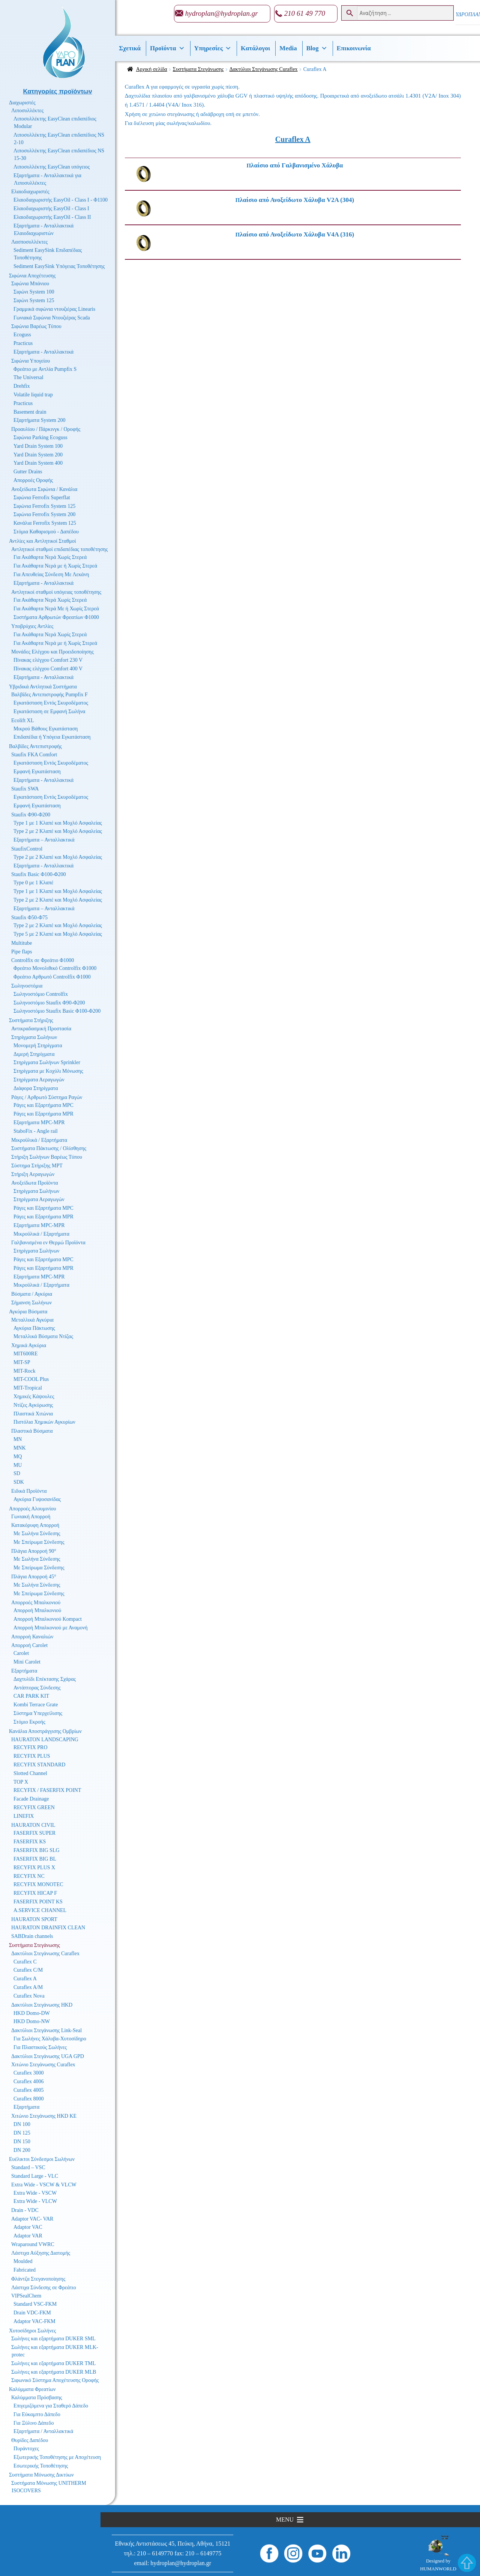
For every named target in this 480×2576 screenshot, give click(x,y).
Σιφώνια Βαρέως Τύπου (36, 326)
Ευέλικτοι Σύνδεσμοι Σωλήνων (42, 2159)
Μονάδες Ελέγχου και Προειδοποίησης (52, 652)
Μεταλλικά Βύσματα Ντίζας (43, 1336)
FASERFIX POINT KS (38, 1902)
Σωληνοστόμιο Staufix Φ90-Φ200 (49, 1003)
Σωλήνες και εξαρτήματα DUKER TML (53, 2363)
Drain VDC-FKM (32, 2313)
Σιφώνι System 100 (34, 292)
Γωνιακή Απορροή (30, 1516)
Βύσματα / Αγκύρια (31, 1294)
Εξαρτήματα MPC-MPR (39, 1122)
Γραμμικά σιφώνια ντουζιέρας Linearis (54, 309)
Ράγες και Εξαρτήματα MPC (44, 1105)
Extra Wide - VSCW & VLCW (43, 2185)
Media (288, 48)
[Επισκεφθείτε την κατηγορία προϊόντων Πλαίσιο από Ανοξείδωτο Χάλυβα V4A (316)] (312, 235)
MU (18, 1465)
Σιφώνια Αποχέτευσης (32, 276)
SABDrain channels (32, 1936)
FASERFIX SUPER (35, 1833)
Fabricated (25, 2270)
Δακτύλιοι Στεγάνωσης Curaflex (264, 69)
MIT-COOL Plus (31, 1379)
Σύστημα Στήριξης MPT (37, 1165)
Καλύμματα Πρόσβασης (36, 2397)
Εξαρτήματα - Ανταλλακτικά (44, 352)
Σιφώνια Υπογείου (30, 361)
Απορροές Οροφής (33, 480)
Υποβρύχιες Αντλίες (32, 626)
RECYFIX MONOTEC (38, 1884)
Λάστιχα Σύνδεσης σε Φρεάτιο (43, 2287)
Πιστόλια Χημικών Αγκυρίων (44, 1422)
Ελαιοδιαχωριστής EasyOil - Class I (51, 208)
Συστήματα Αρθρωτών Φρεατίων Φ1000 (56, 617)
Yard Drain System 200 (38, 455)
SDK (19, 1482)
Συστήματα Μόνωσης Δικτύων (41, 2475)
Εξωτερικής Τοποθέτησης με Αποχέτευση (57, 2457)
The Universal (29, 377)
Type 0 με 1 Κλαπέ (33, 882)
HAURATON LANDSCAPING (44, 1739)
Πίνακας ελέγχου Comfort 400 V (48, 668)
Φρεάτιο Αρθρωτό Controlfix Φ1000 (52, 977)
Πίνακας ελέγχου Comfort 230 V (48, 660)
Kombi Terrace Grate (36, 1704)
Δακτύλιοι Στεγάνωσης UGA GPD (47, 2056)
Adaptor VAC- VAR (32, 2219)
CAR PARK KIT (31, 1696)
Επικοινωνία (354, 48)
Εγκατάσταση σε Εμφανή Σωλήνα (49, 711)
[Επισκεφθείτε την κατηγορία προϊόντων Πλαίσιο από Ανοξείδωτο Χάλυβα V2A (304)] (312, 200)
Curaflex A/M (28, 1987)
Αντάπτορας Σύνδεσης (37, 1688)
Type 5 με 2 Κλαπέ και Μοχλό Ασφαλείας (58, 934)
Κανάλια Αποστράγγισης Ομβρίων (45, 1731)
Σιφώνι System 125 (34, 300)
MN (18, 1439)
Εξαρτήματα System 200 (40, 420)
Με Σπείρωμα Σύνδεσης (39, 1542)
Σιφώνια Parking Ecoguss (41, 437)
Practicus (23, 343)
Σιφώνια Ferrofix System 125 (44, 506)
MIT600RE (26, 1354)
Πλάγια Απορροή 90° (33, 1551)
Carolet (21, 1653)
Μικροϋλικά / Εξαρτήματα (39, 1140)
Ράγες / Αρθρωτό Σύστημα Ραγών (46, 1097)
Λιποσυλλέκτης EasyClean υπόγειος (52, 167)
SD (17, 1473)
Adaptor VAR (28, 2236)
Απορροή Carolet (29, 1645)
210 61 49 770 (304, 13)
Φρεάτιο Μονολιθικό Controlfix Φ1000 (55, 968)
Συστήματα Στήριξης (31, 1020)
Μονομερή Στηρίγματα (38, 1045)
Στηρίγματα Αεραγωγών (39, 1079)
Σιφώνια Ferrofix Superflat (42, 497)
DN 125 (22, 2133)
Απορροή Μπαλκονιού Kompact (48, 1619)
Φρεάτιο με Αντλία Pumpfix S (45, 369)
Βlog (316, 48)
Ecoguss (22, 334)
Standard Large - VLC (34, 2176)
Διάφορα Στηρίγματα (36, 1088)
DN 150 (22, 2141)
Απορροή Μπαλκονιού (37, 1610)
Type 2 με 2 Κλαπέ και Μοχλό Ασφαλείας (58, 831)
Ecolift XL (22, 720)
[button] (285, 2519)
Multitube (21, 943)
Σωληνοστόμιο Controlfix (41, 994)
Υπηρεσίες (213, 48)
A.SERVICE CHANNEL (40, 1910)
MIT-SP (22, 1362)
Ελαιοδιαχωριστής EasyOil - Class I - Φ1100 (61, 200)
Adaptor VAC (28, 2227)
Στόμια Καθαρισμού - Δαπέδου (46, 531)
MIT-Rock (25, 1371)
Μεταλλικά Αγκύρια (32, 1320)
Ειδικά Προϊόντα (29, 1491)
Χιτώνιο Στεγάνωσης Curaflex (43, 2064)
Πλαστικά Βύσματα (32, 1431)
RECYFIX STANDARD (40, 1765)
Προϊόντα (167, 48)
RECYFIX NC (29, 1876)
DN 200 (22, 2150)
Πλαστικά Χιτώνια (33, 1414)
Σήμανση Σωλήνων (31, 1302)
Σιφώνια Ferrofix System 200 (44, 514)
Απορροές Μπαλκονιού (35, 1602)
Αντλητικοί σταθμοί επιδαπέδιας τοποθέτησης (59, 549)
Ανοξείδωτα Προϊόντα (34, 1183)
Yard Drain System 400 (38, 463)
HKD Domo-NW (32, 2021)
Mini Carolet (27, 1662)
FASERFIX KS (30, 1841)
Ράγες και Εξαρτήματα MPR (44, 1114)
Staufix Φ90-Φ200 (30, 815)
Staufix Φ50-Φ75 (29, 917)
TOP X (21, 1782)
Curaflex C (25, 1962)
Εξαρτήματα (24, 1671)
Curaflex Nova (29, 1996)
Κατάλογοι (255, 48)
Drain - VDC (25, 2210)
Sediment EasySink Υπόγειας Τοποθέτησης (59, 266)
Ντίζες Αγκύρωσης (33, 1405)
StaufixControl (26, 849)
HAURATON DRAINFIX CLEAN (48, 1927)
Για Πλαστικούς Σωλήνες (40, 2047)
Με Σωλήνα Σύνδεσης (37, 1533)
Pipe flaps (21, 952)
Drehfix (22, 386)
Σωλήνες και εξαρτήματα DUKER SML (53, 2338)
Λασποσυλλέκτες (29, 242)
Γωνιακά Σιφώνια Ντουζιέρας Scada (52, 318)
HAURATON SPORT (34, 1919)
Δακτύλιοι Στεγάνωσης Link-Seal (46, 2030)
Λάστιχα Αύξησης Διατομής (40, 2253)
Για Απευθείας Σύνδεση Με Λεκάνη (51, 574)
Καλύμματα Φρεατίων (32, 2389)
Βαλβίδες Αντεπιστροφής (35, 746)
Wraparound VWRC (32, 2244)
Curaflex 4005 (29, 2090)
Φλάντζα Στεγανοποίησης (38, 2279)
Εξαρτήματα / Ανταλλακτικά (43, 2431)
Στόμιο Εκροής (29, 1722)
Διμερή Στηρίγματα (34, 1054)
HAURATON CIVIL (33, 1825)
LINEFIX (24, 1816)
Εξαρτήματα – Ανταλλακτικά (44, 840)
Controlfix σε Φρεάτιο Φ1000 (42, 960)
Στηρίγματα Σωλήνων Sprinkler (47, 1062)
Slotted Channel (30, 1773)
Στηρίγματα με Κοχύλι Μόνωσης (48, 1071)
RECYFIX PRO (31, 1747)
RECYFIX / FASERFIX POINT (47, 1790)
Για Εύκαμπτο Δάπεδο (37, 2414)
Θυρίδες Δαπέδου (29, 2440)
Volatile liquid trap (33, 394)
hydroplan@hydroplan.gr (221, 13)
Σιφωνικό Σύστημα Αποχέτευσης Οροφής (55, 2380)
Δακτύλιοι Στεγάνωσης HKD (41, 2005)
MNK (20, 1448)
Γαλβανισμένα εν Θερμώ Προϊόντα (48, 1242)
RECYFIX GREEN (34, 1807)
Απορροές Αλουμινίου (32, 1509)
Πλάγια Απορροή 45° (33, 1576)
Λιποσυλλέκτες (27, 110)
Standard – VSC (28, 2167)
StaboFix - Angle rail (36, 1131)
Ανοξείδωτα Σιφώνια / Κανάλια (44, 489)
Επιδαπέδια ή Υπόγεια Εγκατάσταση (52, 737)
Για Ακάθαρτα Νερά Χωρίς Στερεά (50, 557)
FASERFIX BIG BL (35, 1859)
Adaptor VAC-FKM (35, 2321)
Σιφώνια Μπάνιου (30, 283)
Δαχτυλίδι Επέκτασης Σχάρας (45, 1679)
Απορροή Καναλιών (32, 1637)
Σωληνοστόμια (26, 986)
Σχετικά (130, 48)
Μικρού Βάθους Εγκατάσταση (46, 729)
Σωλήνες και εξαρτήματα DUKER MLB (53, 2372)
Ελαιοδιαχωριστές (30, 191)
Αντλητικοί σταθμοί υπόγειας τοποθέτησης (56, 592)
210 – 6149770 (155, 2553)
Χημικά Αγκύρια (28, 1345)
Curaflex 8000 (29, 2099)
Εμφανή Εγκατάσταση (37, 771)
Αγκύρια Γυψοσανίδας (37, 1499)
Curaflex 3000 (29, 2073)
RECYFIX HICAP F (35, 1893)
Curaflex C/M (28, 1970)
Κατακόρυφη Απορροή (35, 1525)
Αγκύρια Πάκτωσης (34, 1328)
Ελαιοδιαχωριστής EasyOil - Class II (52, 217)
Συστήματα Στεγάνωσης (198, 69)
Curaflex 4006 (29, 2081)
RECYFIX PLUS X (34, 1867)
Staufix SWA (25, 789)
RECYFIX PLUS (32, 1756)
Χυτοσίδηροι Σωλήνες (32, 2331)
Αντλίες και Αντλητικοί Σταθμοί (42, 541)
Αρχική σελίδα (151, 69)
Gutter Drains (28, 471)
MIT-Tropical (28, 1388)
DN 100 (22, 2124)
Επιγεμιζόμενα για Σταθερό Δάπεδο (51, 2406)
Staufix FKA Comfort (34, 754)
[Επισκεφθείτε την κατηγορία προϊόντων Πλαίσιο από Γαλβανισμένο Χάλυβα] (311, 166)
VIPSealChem (26, 2296)
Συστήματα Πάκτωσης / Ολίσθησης (48, 1148)
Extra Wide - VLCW (35, 2201)
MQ (18, 1456)
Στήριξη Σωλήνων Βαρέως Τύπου (46, 1157)
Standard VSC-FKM (35, 2304)
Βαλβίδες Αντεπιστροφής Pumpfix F (49, 694)
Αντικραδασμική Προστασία (41, 1028)
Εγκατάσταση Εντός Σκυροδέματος (51, 703)
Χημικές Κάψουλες (34, 1396)
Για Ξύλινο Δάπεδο (34, 2423)
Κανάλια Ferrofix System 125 (45, 523)
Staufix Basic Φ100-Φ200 (38, 874)
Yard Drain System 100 (38, 446)
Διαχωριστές (22, 102)
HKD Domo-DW (32, 2013)
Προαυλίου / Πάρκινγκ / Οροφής (46, 429)
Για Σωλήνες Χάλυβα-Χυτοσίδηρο (50, 2039)
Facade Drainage (31, 1799)
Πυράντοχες (26, 2448)
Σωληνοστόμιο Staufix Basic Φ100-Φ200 (57, 1011)
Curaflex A (25, 1978)
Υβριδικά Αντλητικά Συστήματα (43, 687)
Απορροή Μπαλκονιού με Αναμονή (51, 1628)
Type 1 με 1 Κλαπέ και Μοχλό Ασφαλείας (58, 823)
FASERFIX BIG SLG (37, 1850)
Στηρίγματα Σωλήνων (34, 1037)
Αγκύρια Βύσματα (28, 1311)
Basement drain (30, 412)
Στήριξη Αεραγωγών (32, 1174)
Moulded (23, 2261)
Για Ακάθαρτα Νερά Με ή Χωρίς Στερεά (56, 608)
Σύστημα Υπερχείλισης (38, 1713)
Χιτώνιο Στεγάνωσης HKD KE (43, 2116)
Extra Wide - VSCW (35, 2193)
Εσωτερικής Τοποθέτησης (41, 2466)
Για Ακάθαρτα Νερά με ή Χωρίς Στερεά (55, 566)
